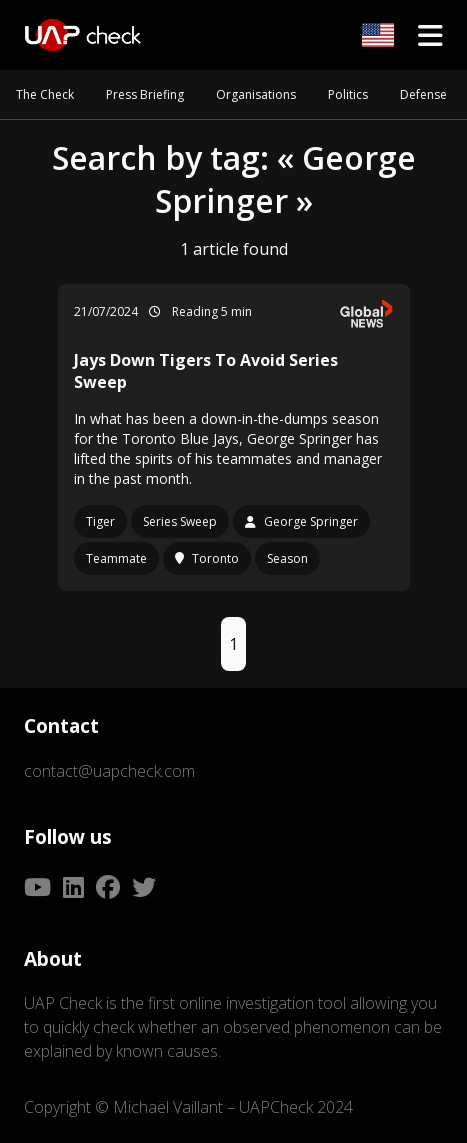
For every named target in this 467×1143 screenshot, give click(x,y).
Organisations (256, 94)
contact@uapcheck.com (109, 771)
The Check (45, 94)
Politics (348, 94)
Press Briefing (145, 94)
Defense (423, 94)
